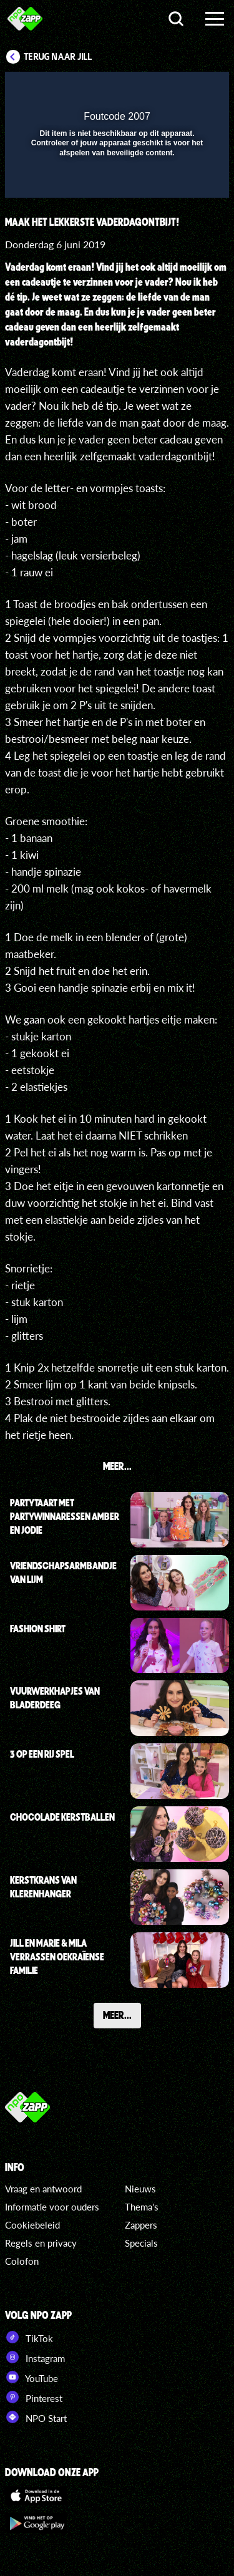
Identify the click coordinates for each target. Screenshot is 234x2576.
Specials (141, 2243)
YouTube (31, 2377)
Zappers (141, 2224)
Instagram (35, 2357)
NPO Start (36, 2416)
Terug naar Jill (58, 56)
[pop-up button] (162, 89)
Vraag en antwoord (43, 2188)
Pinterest (33, 2397)
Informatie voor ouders (52, 2206)
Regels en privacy (41, 2243)
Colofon (22, 2261)
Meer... (117, 2015)
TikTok (29, 2337)
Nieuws (140, 2188)
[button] (187, 89)
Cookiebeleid (32, 2224)
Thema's (141, 2206)
